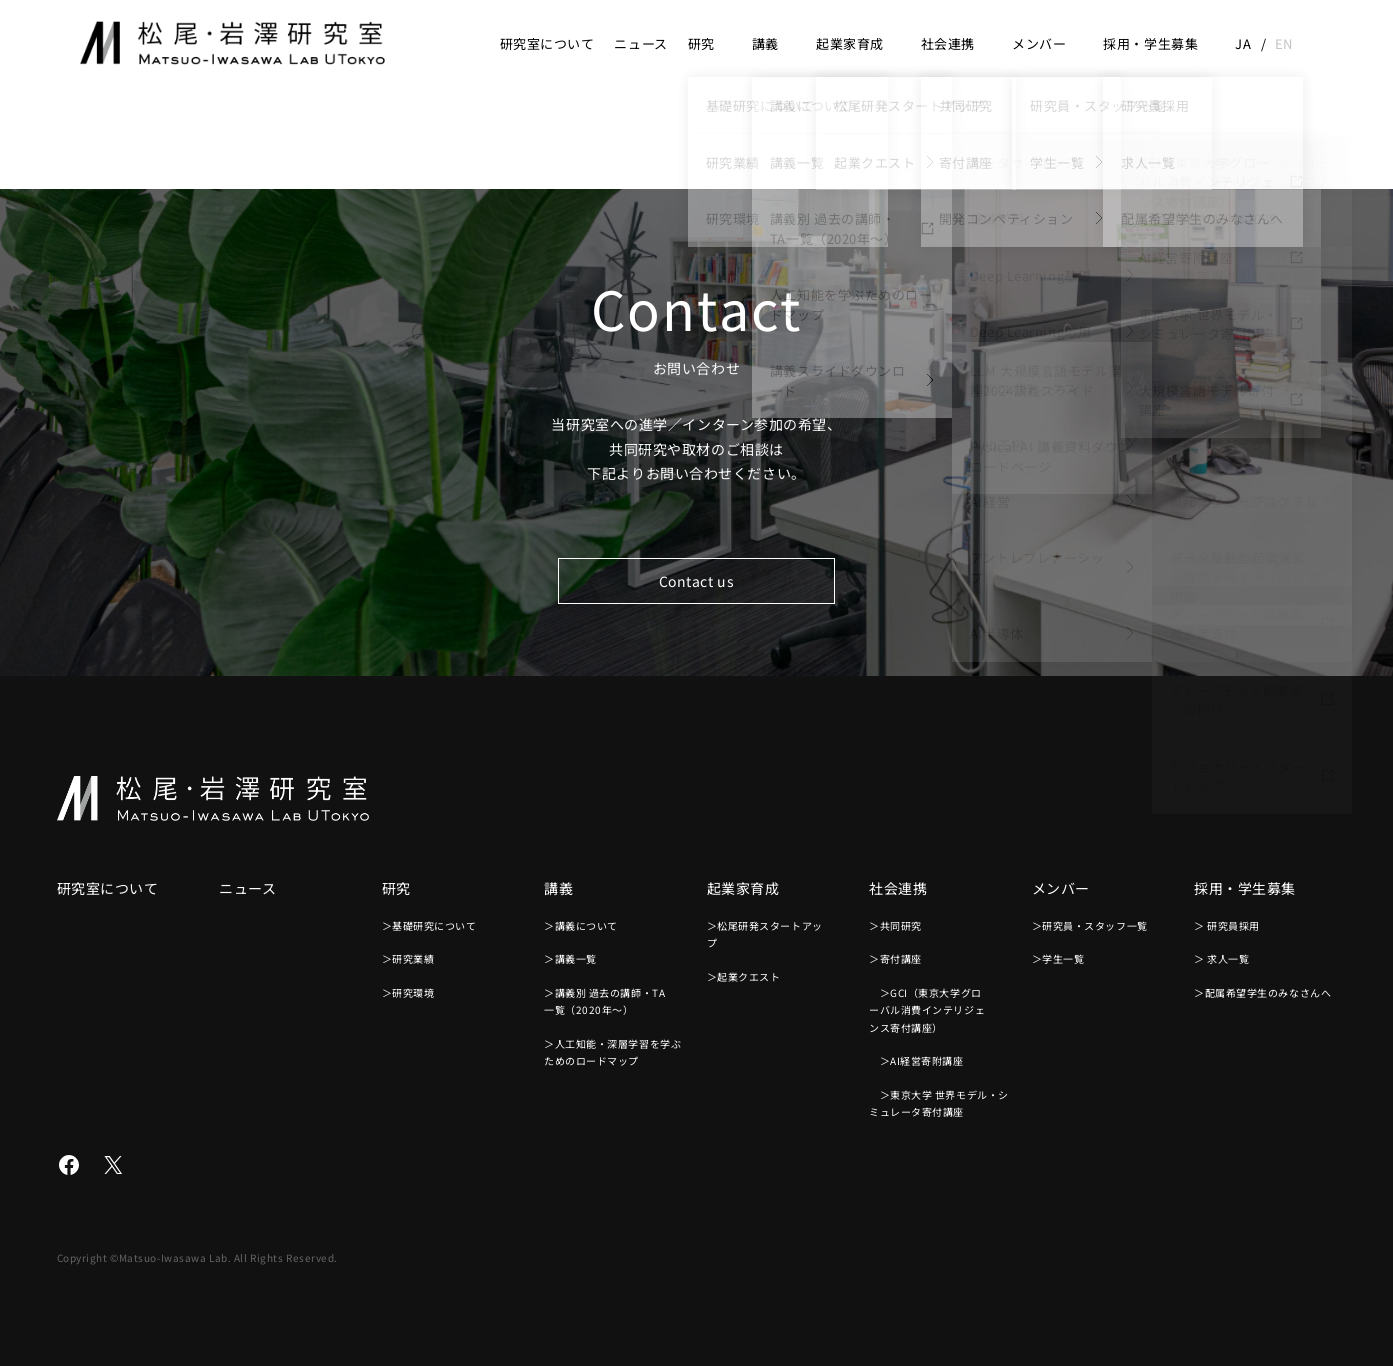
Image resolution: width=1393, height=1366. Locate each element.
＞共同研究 (895, 925)
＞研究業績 (408, 958)
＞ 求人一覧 (1221, 958)
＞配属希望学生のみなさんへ (1262, 992)
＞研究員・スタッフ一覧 (1090, 925)
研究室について (547, 43)
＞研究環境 (408, 992)
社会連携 (948, 43)
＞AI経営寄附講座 (916, 1060)
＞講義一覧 (570, 958)
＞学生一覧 (1058, 958)
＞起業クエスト (744, 976)
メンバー (1039, 43)
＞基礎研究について (429, 925)
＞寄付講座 (895, 958)
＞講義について (581, 925)
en (1284, 43)
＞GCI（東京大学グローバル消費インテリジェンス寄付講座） (927, 1010)
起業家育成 (850, 43)
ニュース (640, 43)
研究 (701, 43)
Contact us (697, 581)
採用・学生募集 (1150, 43)
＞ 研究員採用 (1227, 925)
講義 (765, 43)
